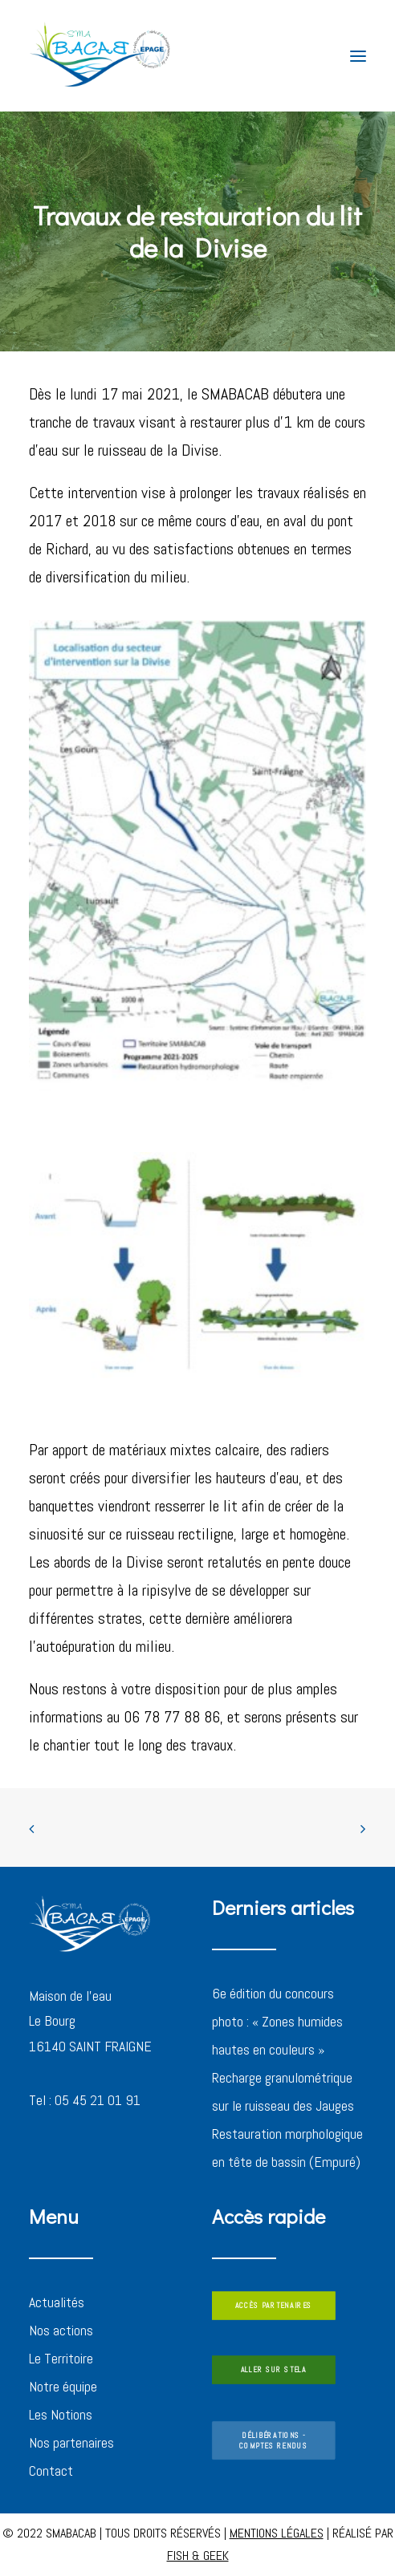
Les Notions (60, 2414)
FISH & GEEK (198, 2555)
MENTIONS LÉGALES (277, 2533)
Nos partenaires (71, 2442)
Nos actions (61, 2330)
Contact (51, 2470)
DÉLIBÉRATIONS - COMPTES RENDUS (273, 2440)
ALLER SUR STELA (274, 2370)
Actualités (56, 2302)
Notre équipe (63, 2386)
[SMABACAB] (101, 56)
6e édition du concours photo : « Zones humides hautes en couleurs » (277, 2021)
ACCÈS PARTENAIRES (273, 2306)
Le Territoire (61, 2358)
